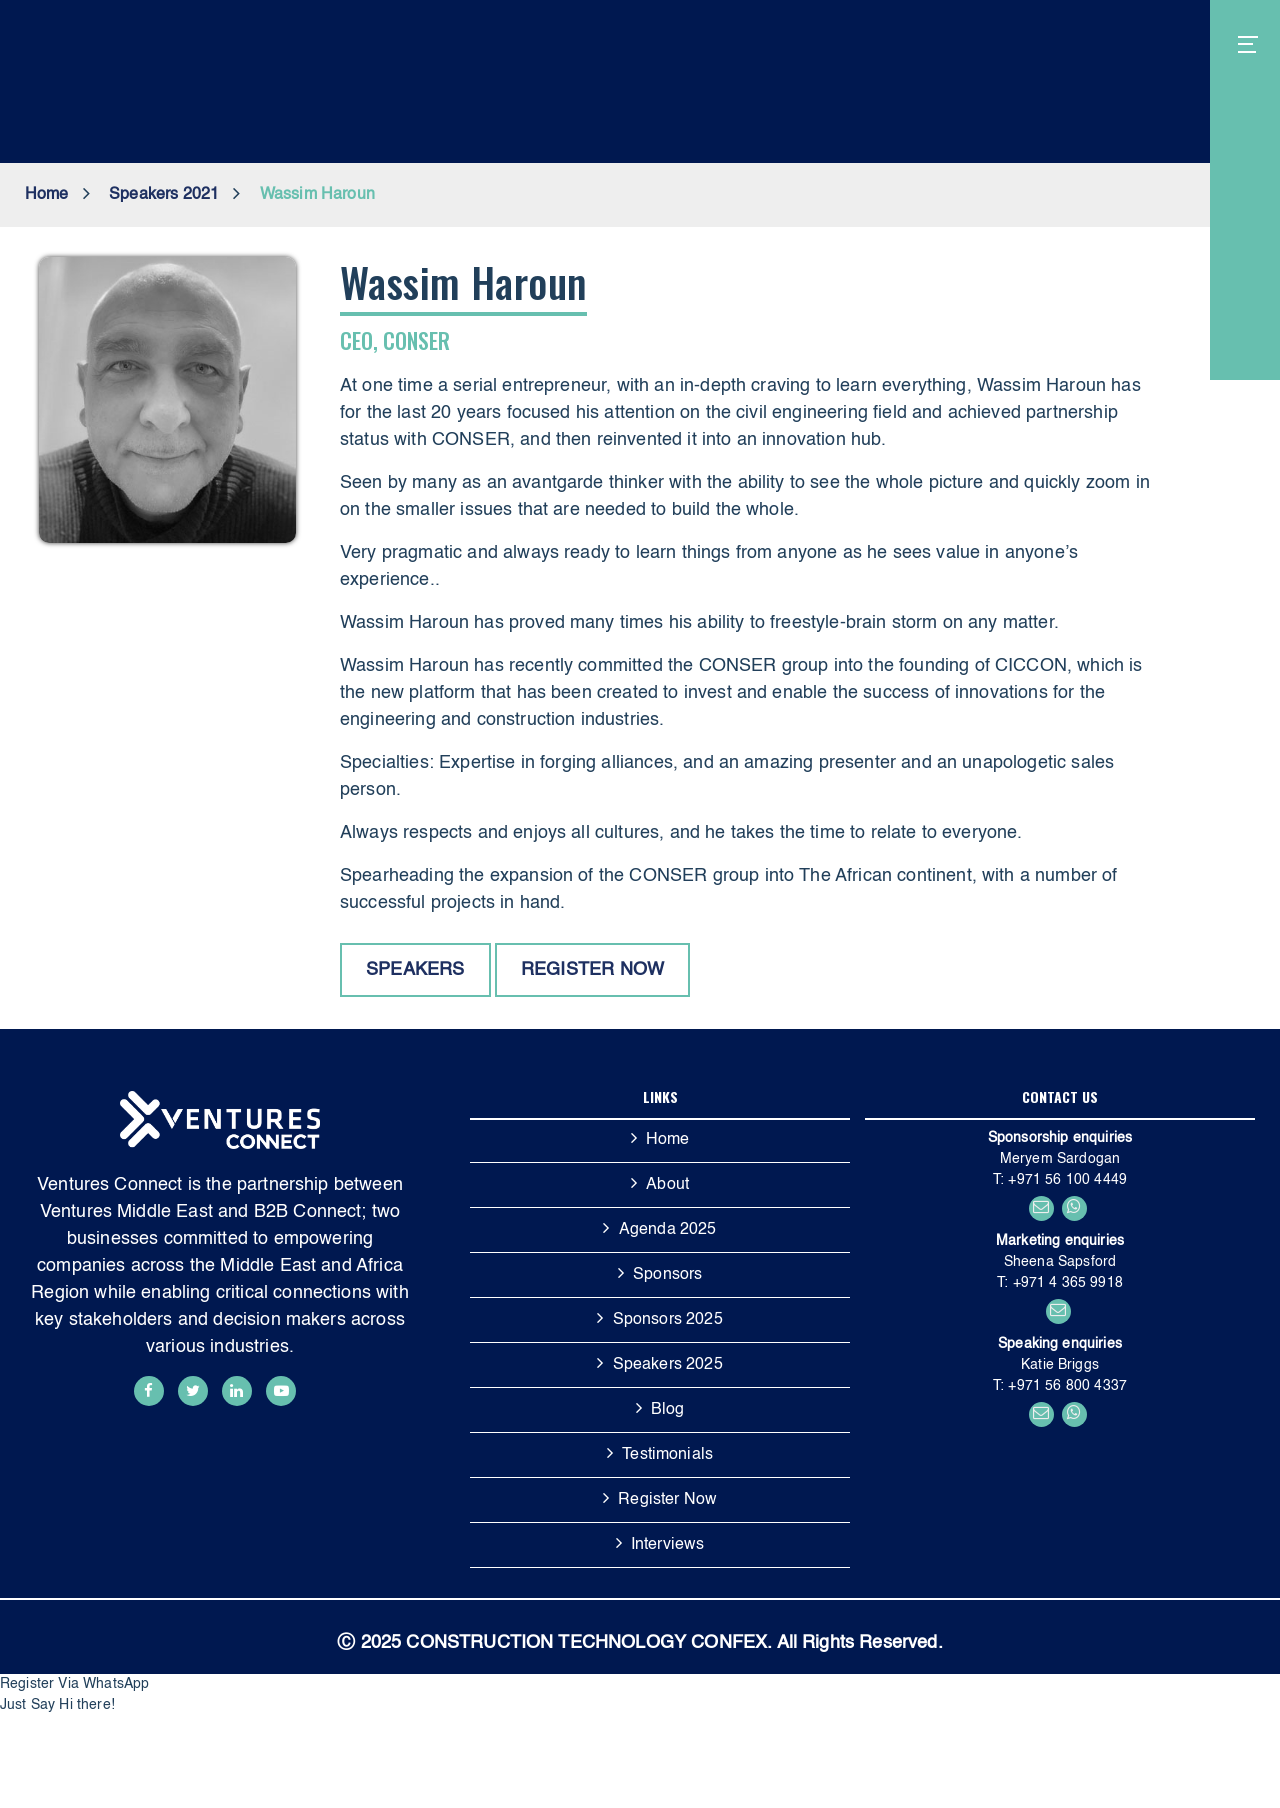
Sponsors (667, 1275)
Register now (592, 970)
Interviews (668, 1545)
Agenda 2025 (668, 1230)
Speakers (415, 970)
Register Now (667, 1500)
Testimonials (667, 1455)
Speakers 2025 (668, 1365)
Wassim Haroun (317, 195)
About (667, 1185)
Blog (668, 1410)
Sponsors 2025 (668, 1320)
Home (47, 195)
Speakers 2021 (164, 195)
